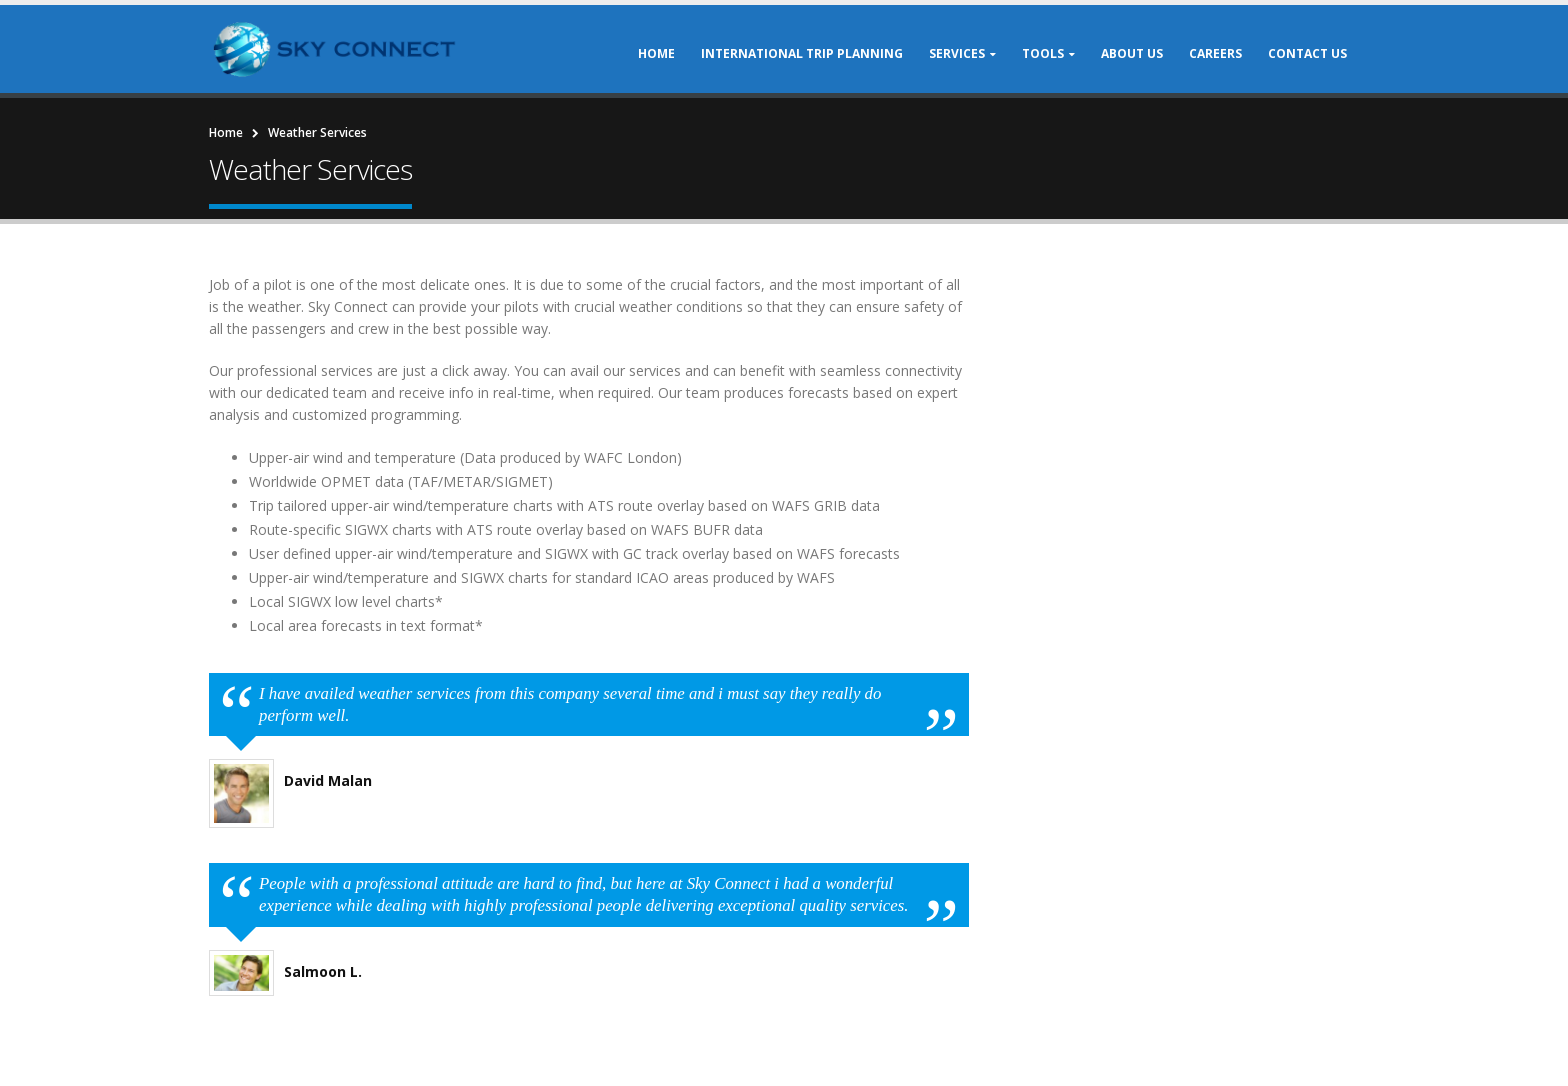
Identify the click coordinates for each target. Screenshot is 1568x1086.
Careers (1215, 53)
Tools (1043, 53)
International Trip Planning (802, 53)
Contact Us (1307, 53)
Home (656, 53)
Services (957, 53)
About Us (1132, 53)
